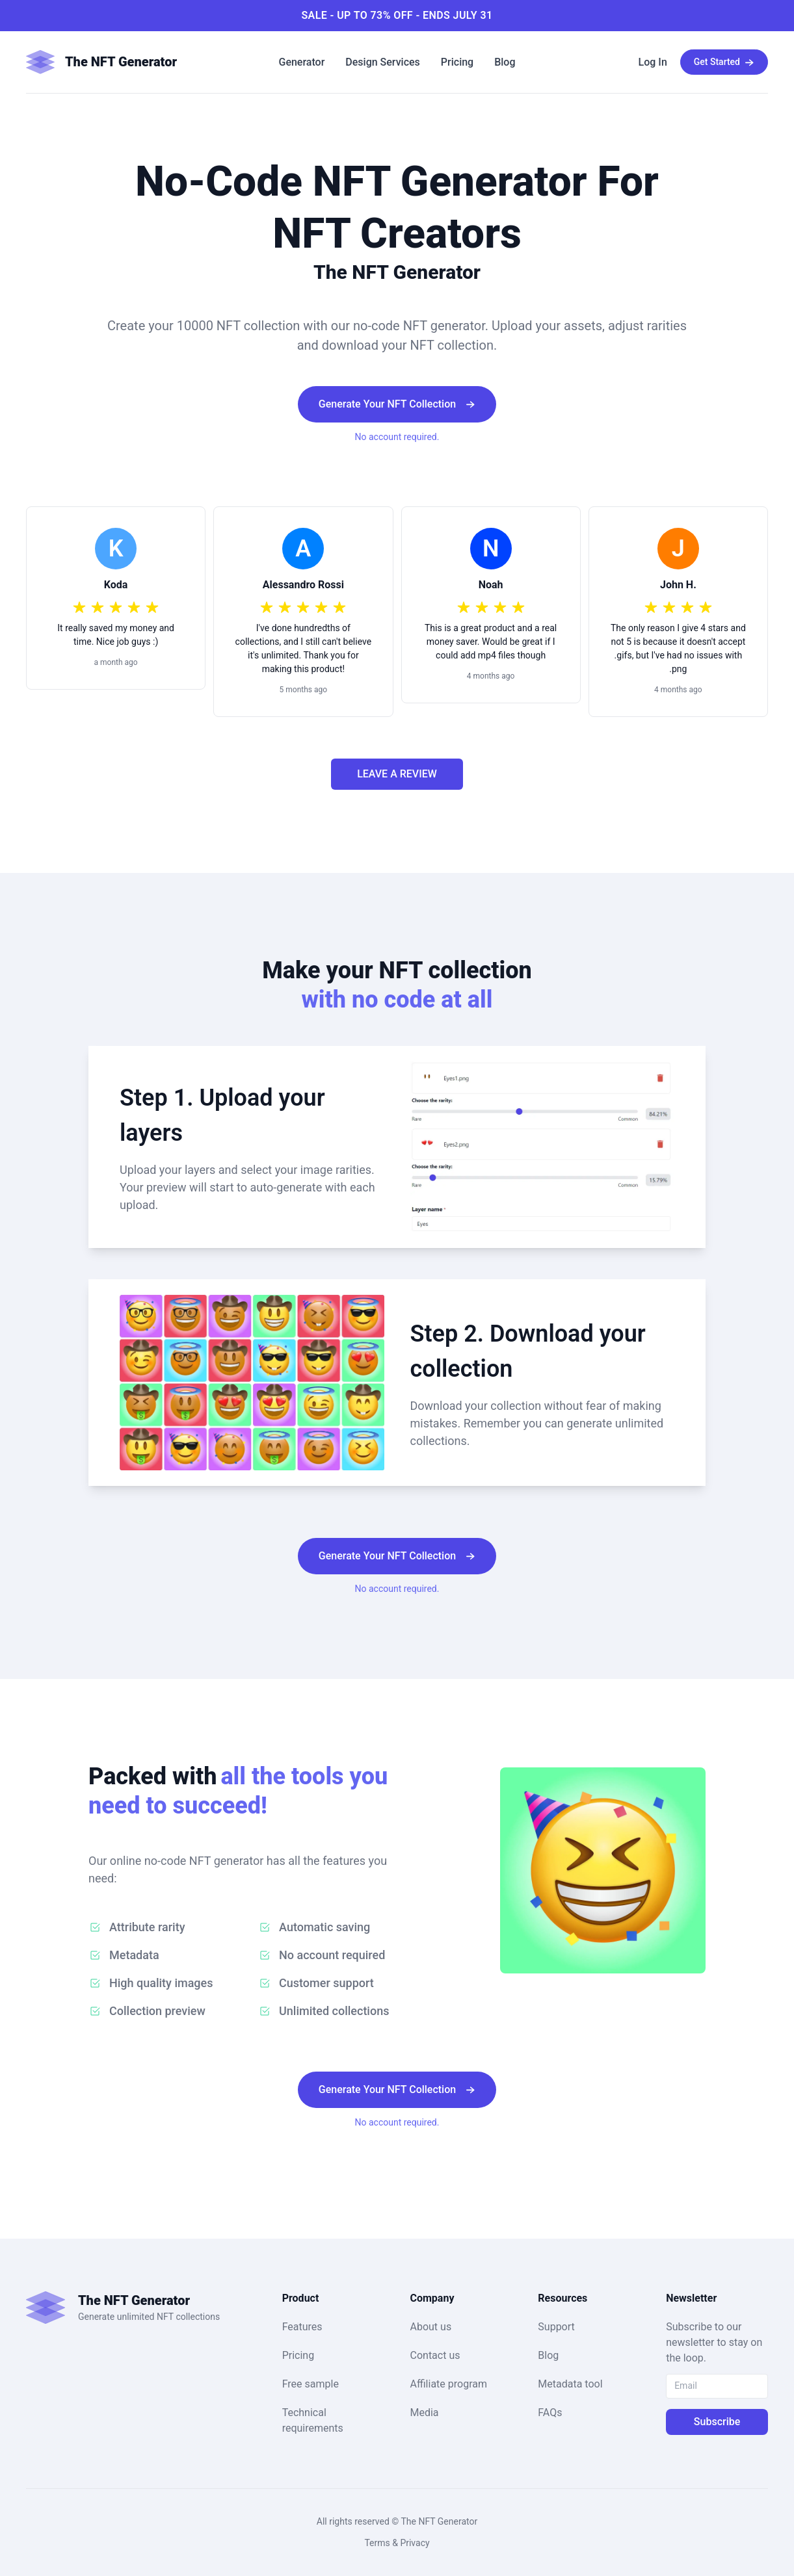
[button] (118, 62)
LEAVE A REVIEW (397, 774)
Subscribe (717, 2421)
